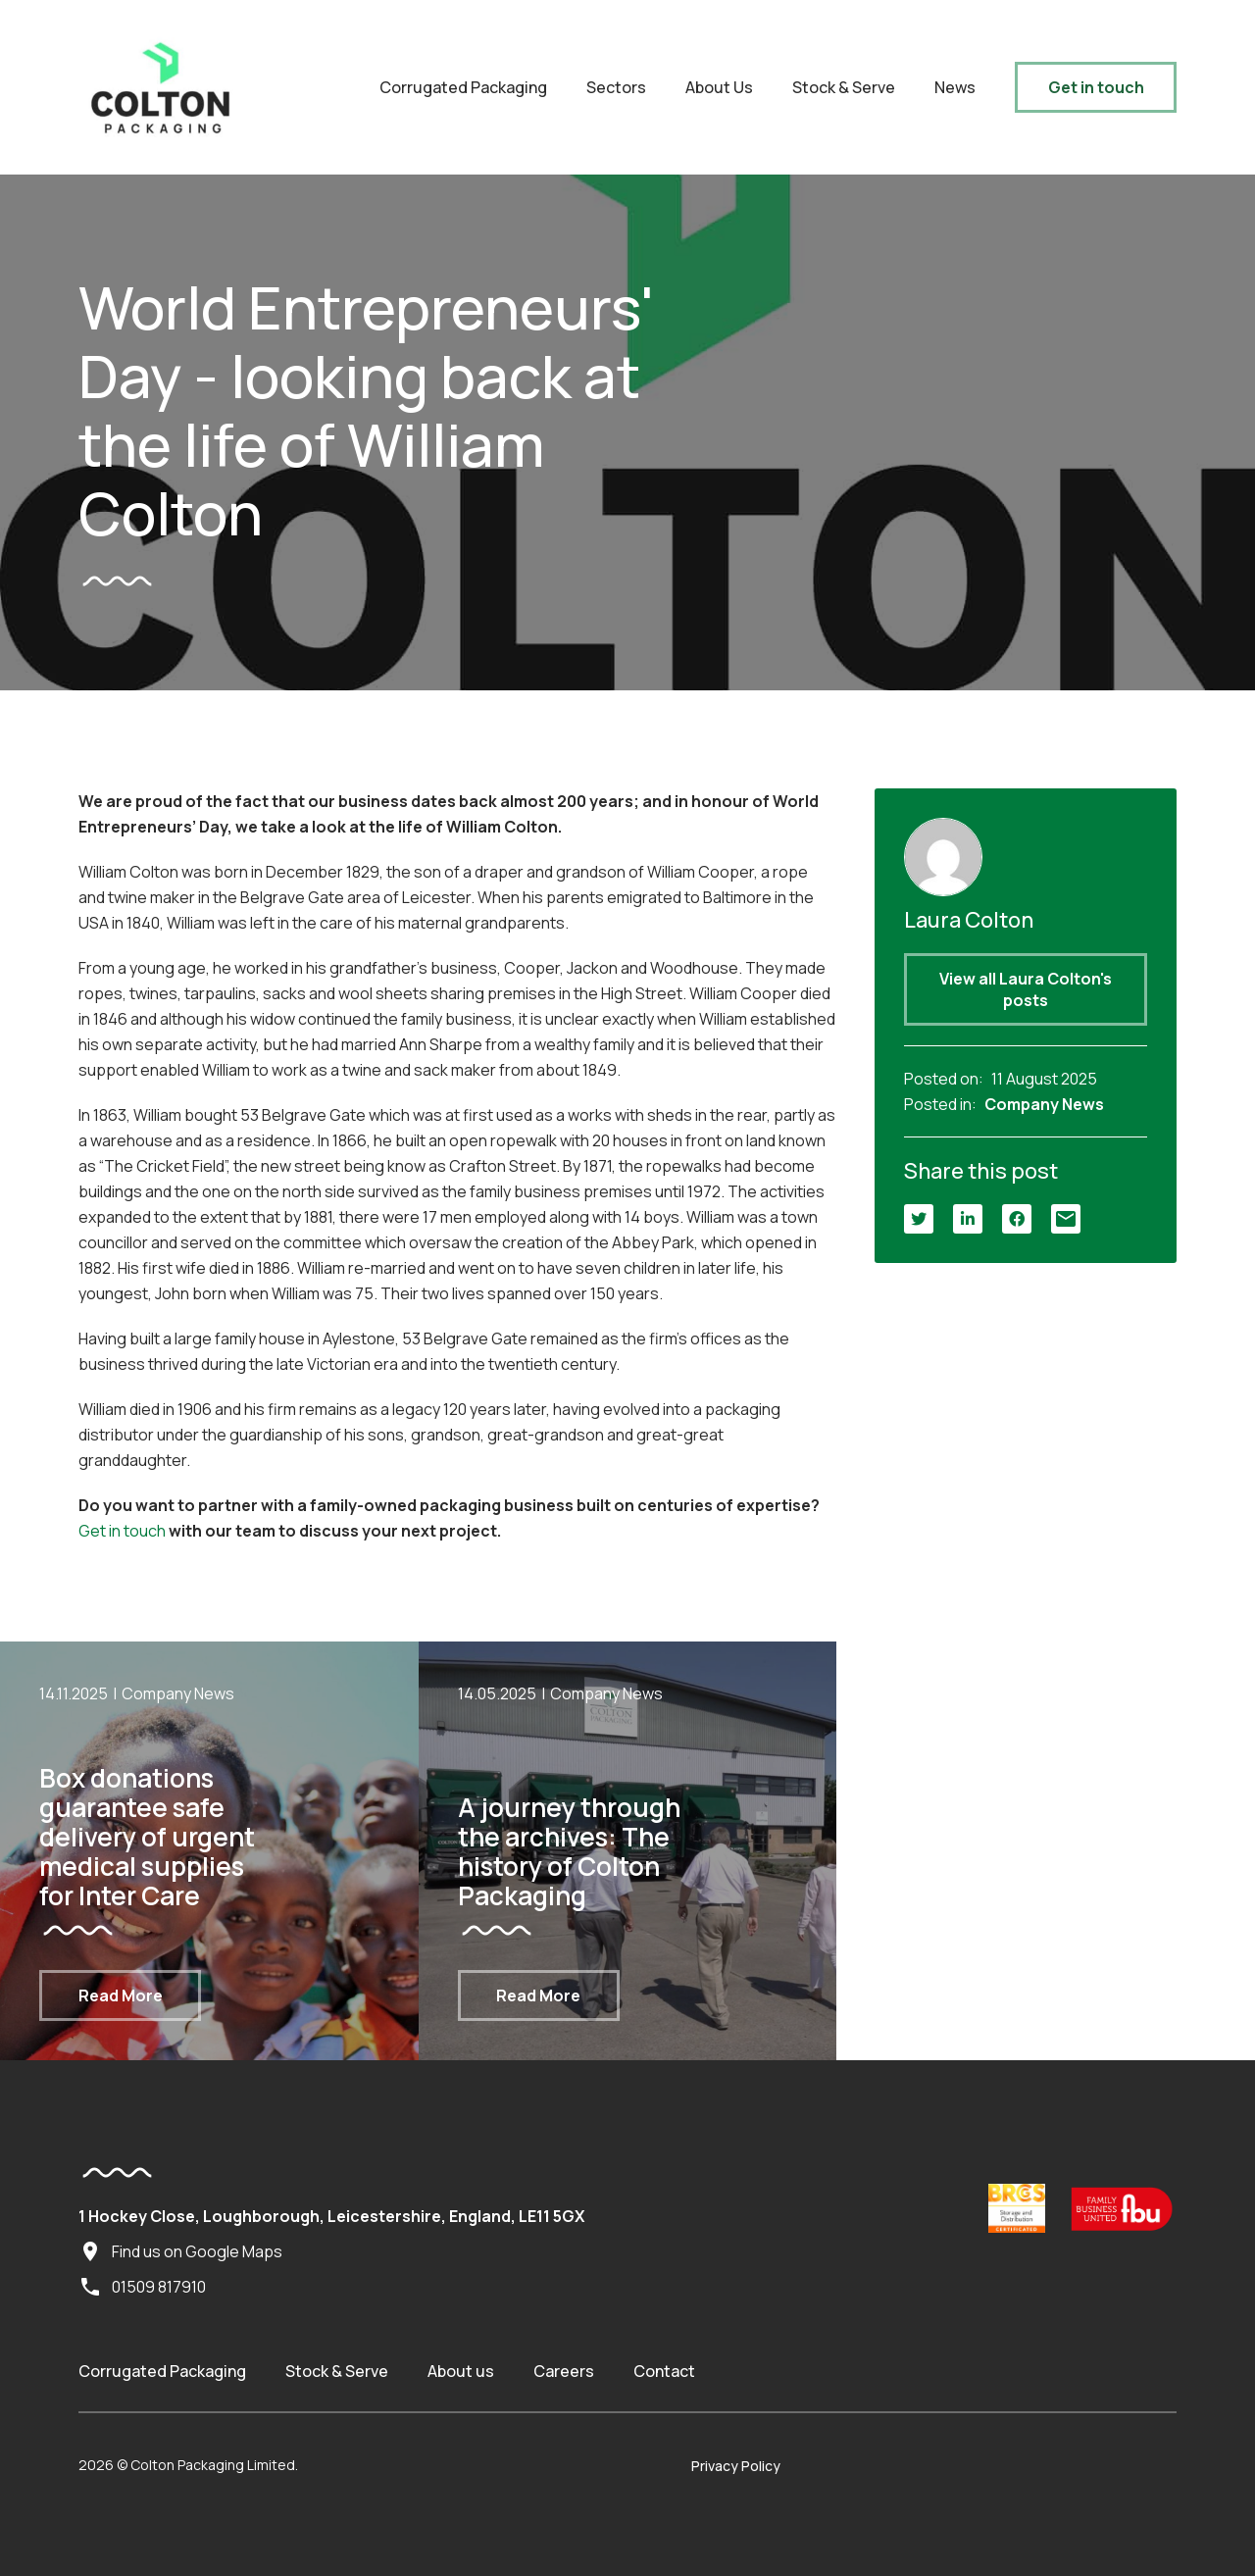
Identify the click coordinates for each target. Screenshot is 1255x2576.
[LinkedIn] (967, 1219)
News (955, 87)
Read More (120, 1995)
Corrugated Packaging (463, 87)
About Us (719, 87)
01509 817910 (142, 2286)
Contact (664, 2371)
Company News (1044, 1104)
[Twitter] (918, 1219)
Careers (563, 2371)
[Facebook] (1016, 1219)
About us (460, 2371)
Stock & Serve (843, 87)
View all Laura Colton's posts (1025, 989)
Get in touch (1096, 87)
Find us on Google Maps (180, 2251)
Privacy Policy (735, 2465)
